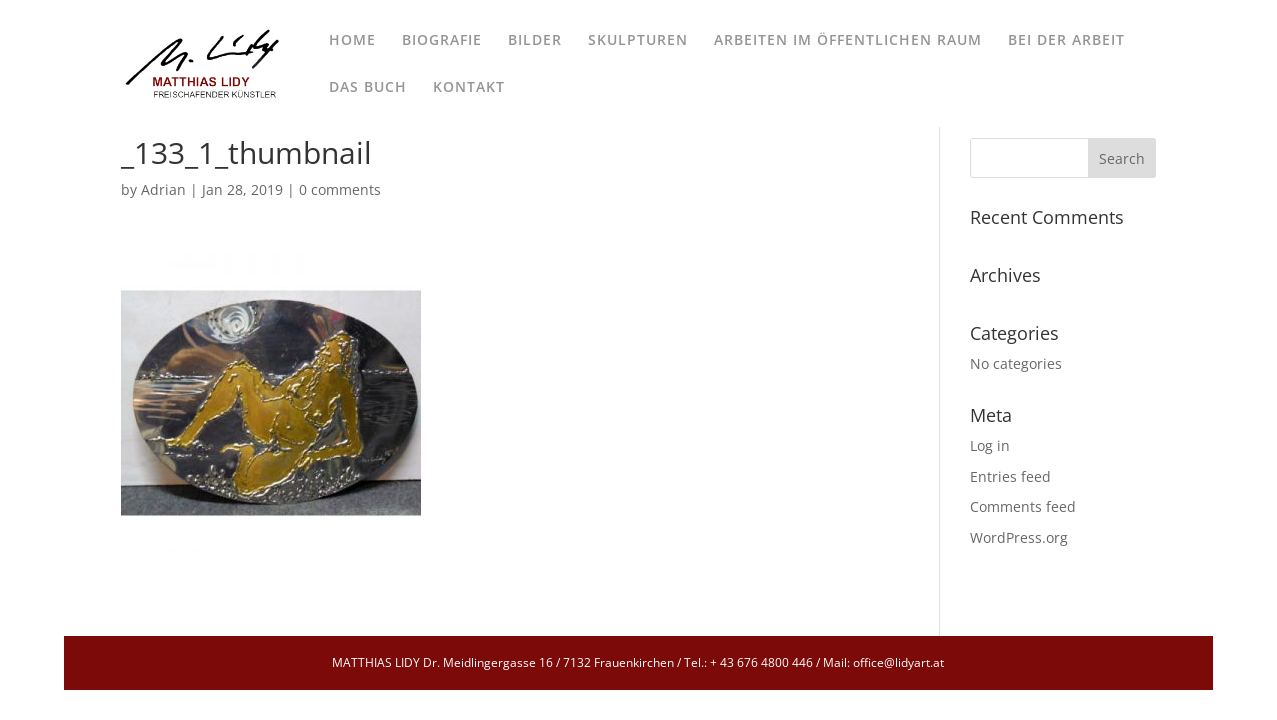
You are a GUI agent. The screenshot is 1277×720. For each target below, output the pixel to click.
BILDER (535, 41)
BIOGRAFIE (442, 41)
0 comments (340, 189)
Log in (990, 445)
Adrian (163, 189)
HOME (352, 41)
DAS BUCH (368, 88)
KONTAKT (469, 88)
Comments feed (1023, 506)
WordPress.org (1019, 537)
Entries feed (1010, 476)
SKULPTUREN (638, 41)
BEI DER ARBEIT (1066, 41)
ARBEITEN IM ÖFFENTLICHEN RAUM (848, 41)
